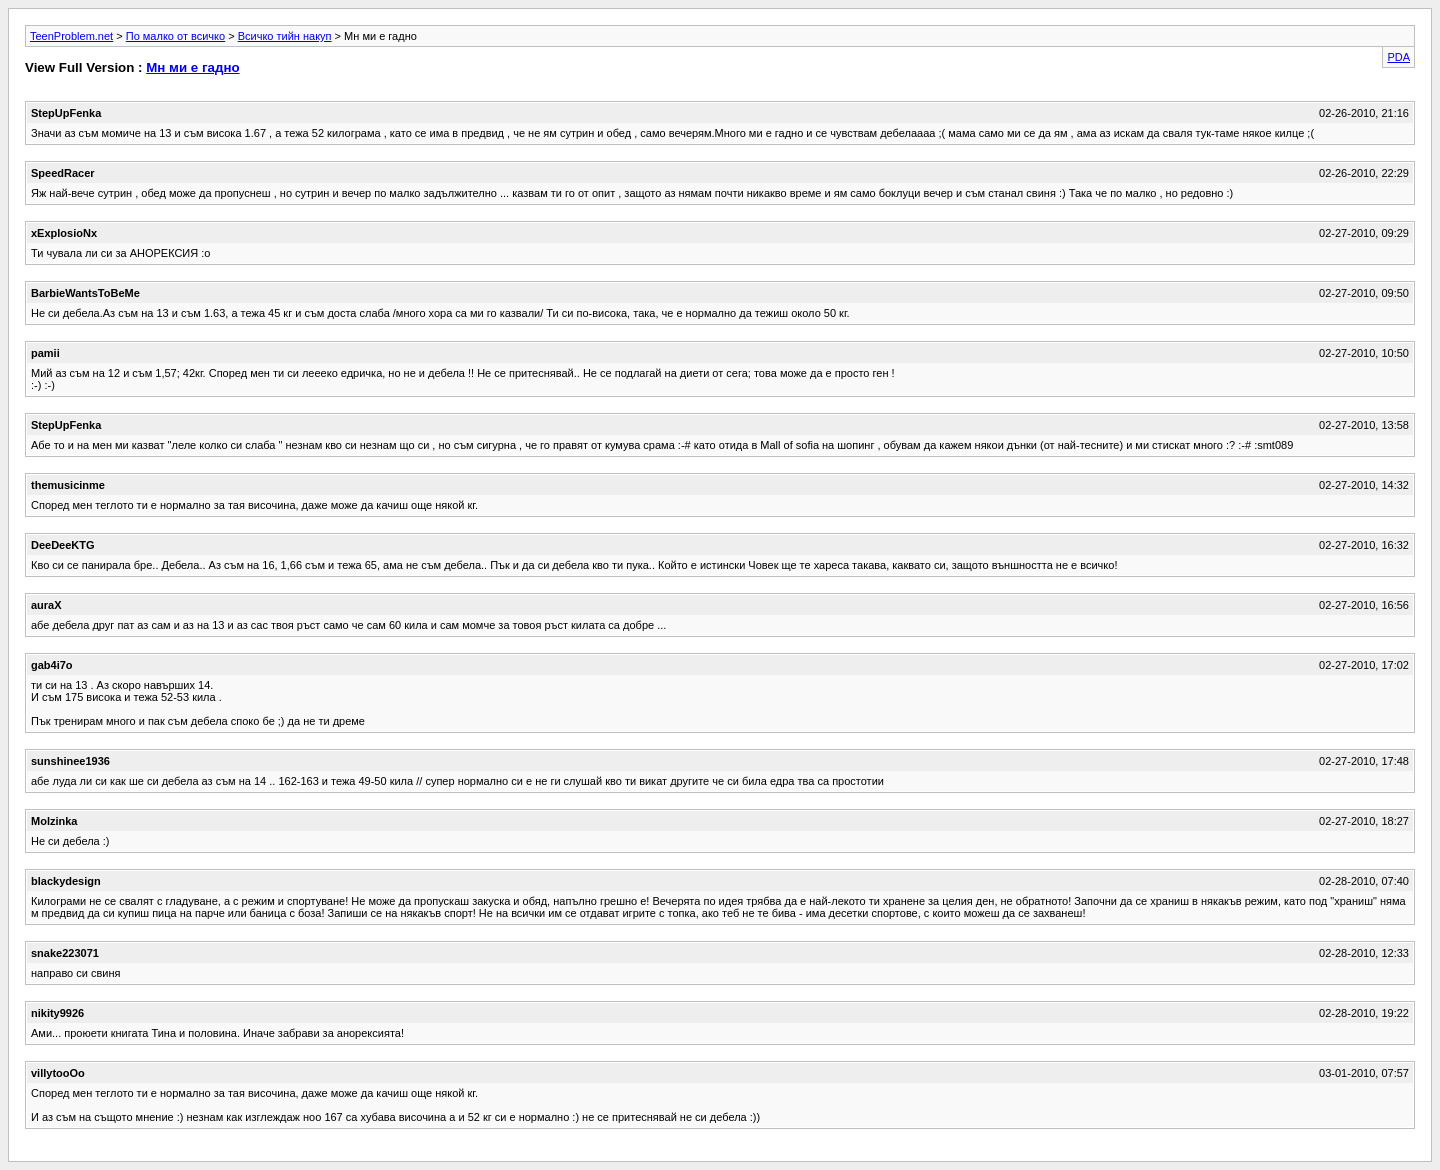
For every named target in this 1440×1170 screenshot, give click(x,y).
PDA (1398, 57)
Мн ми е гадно (192, 67)
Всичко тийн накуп (285, 36)
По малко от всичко (175, 36)
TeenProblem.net (71, 36)
